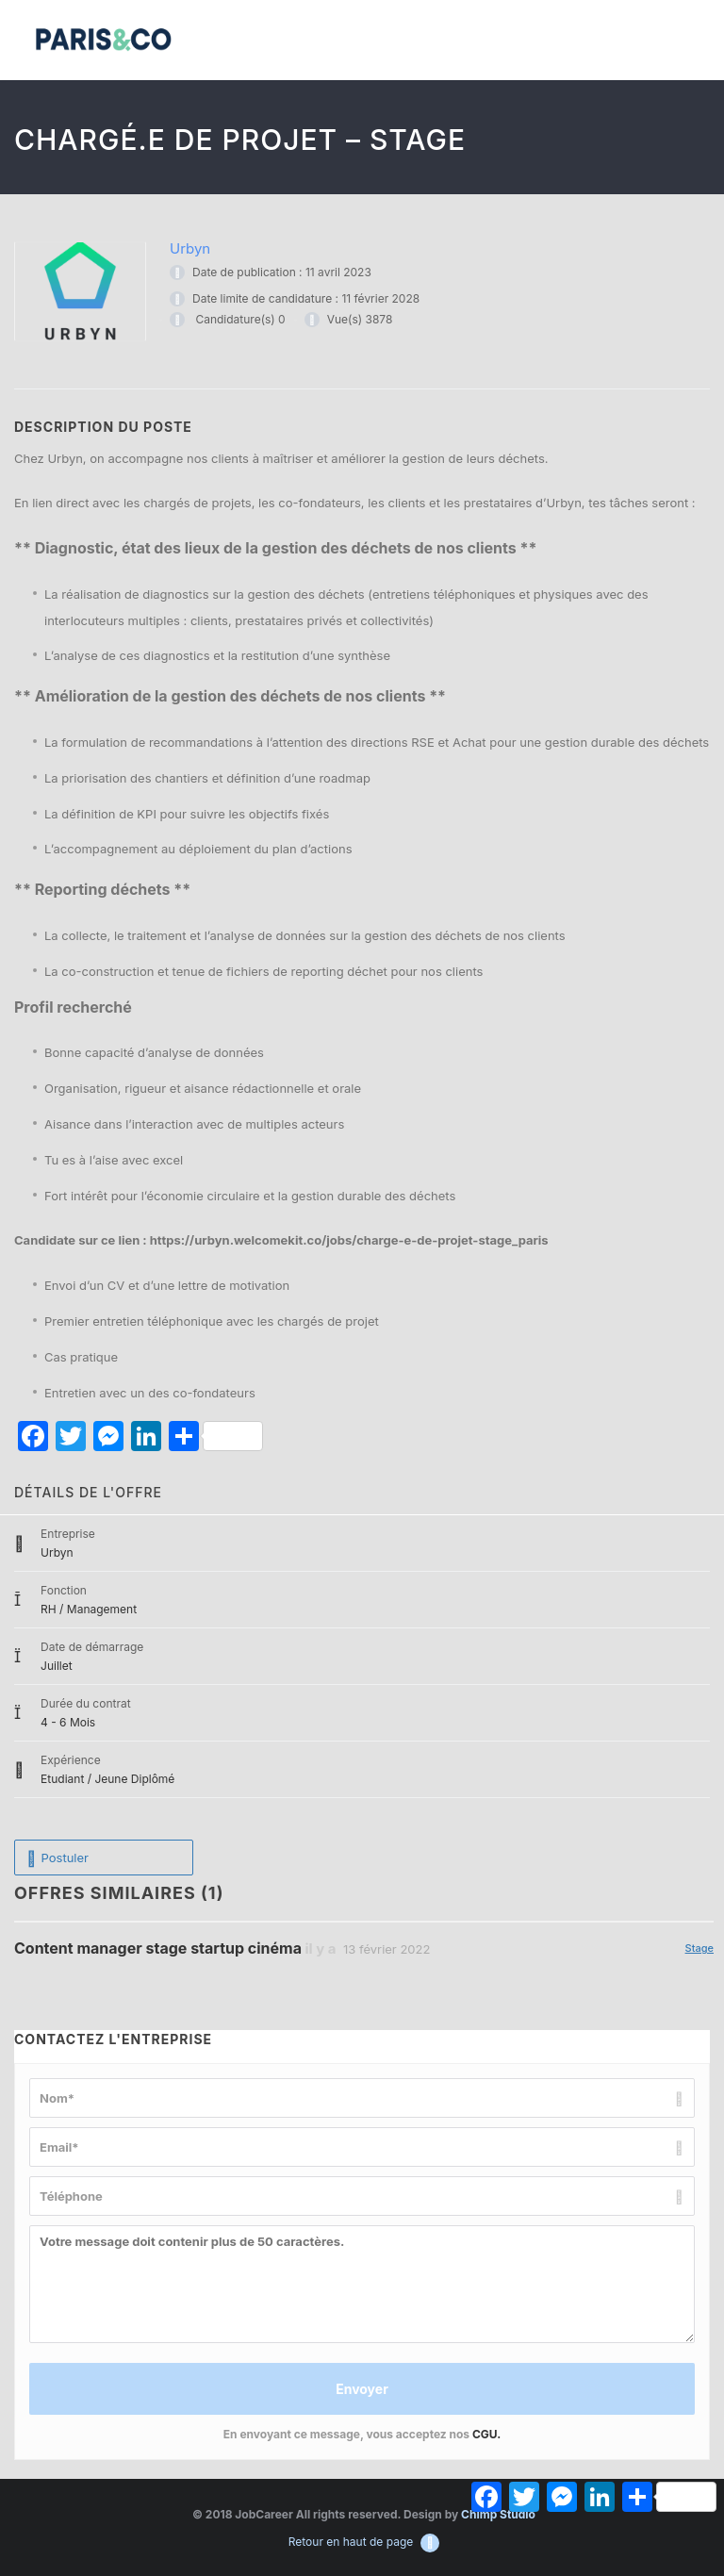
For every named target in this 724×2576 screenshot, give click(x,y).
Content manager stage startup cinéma (158, 1948)
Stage (699, 1947)
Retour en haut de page (364, 2542)
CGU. (486, 2434)
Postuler (57, 1857)
